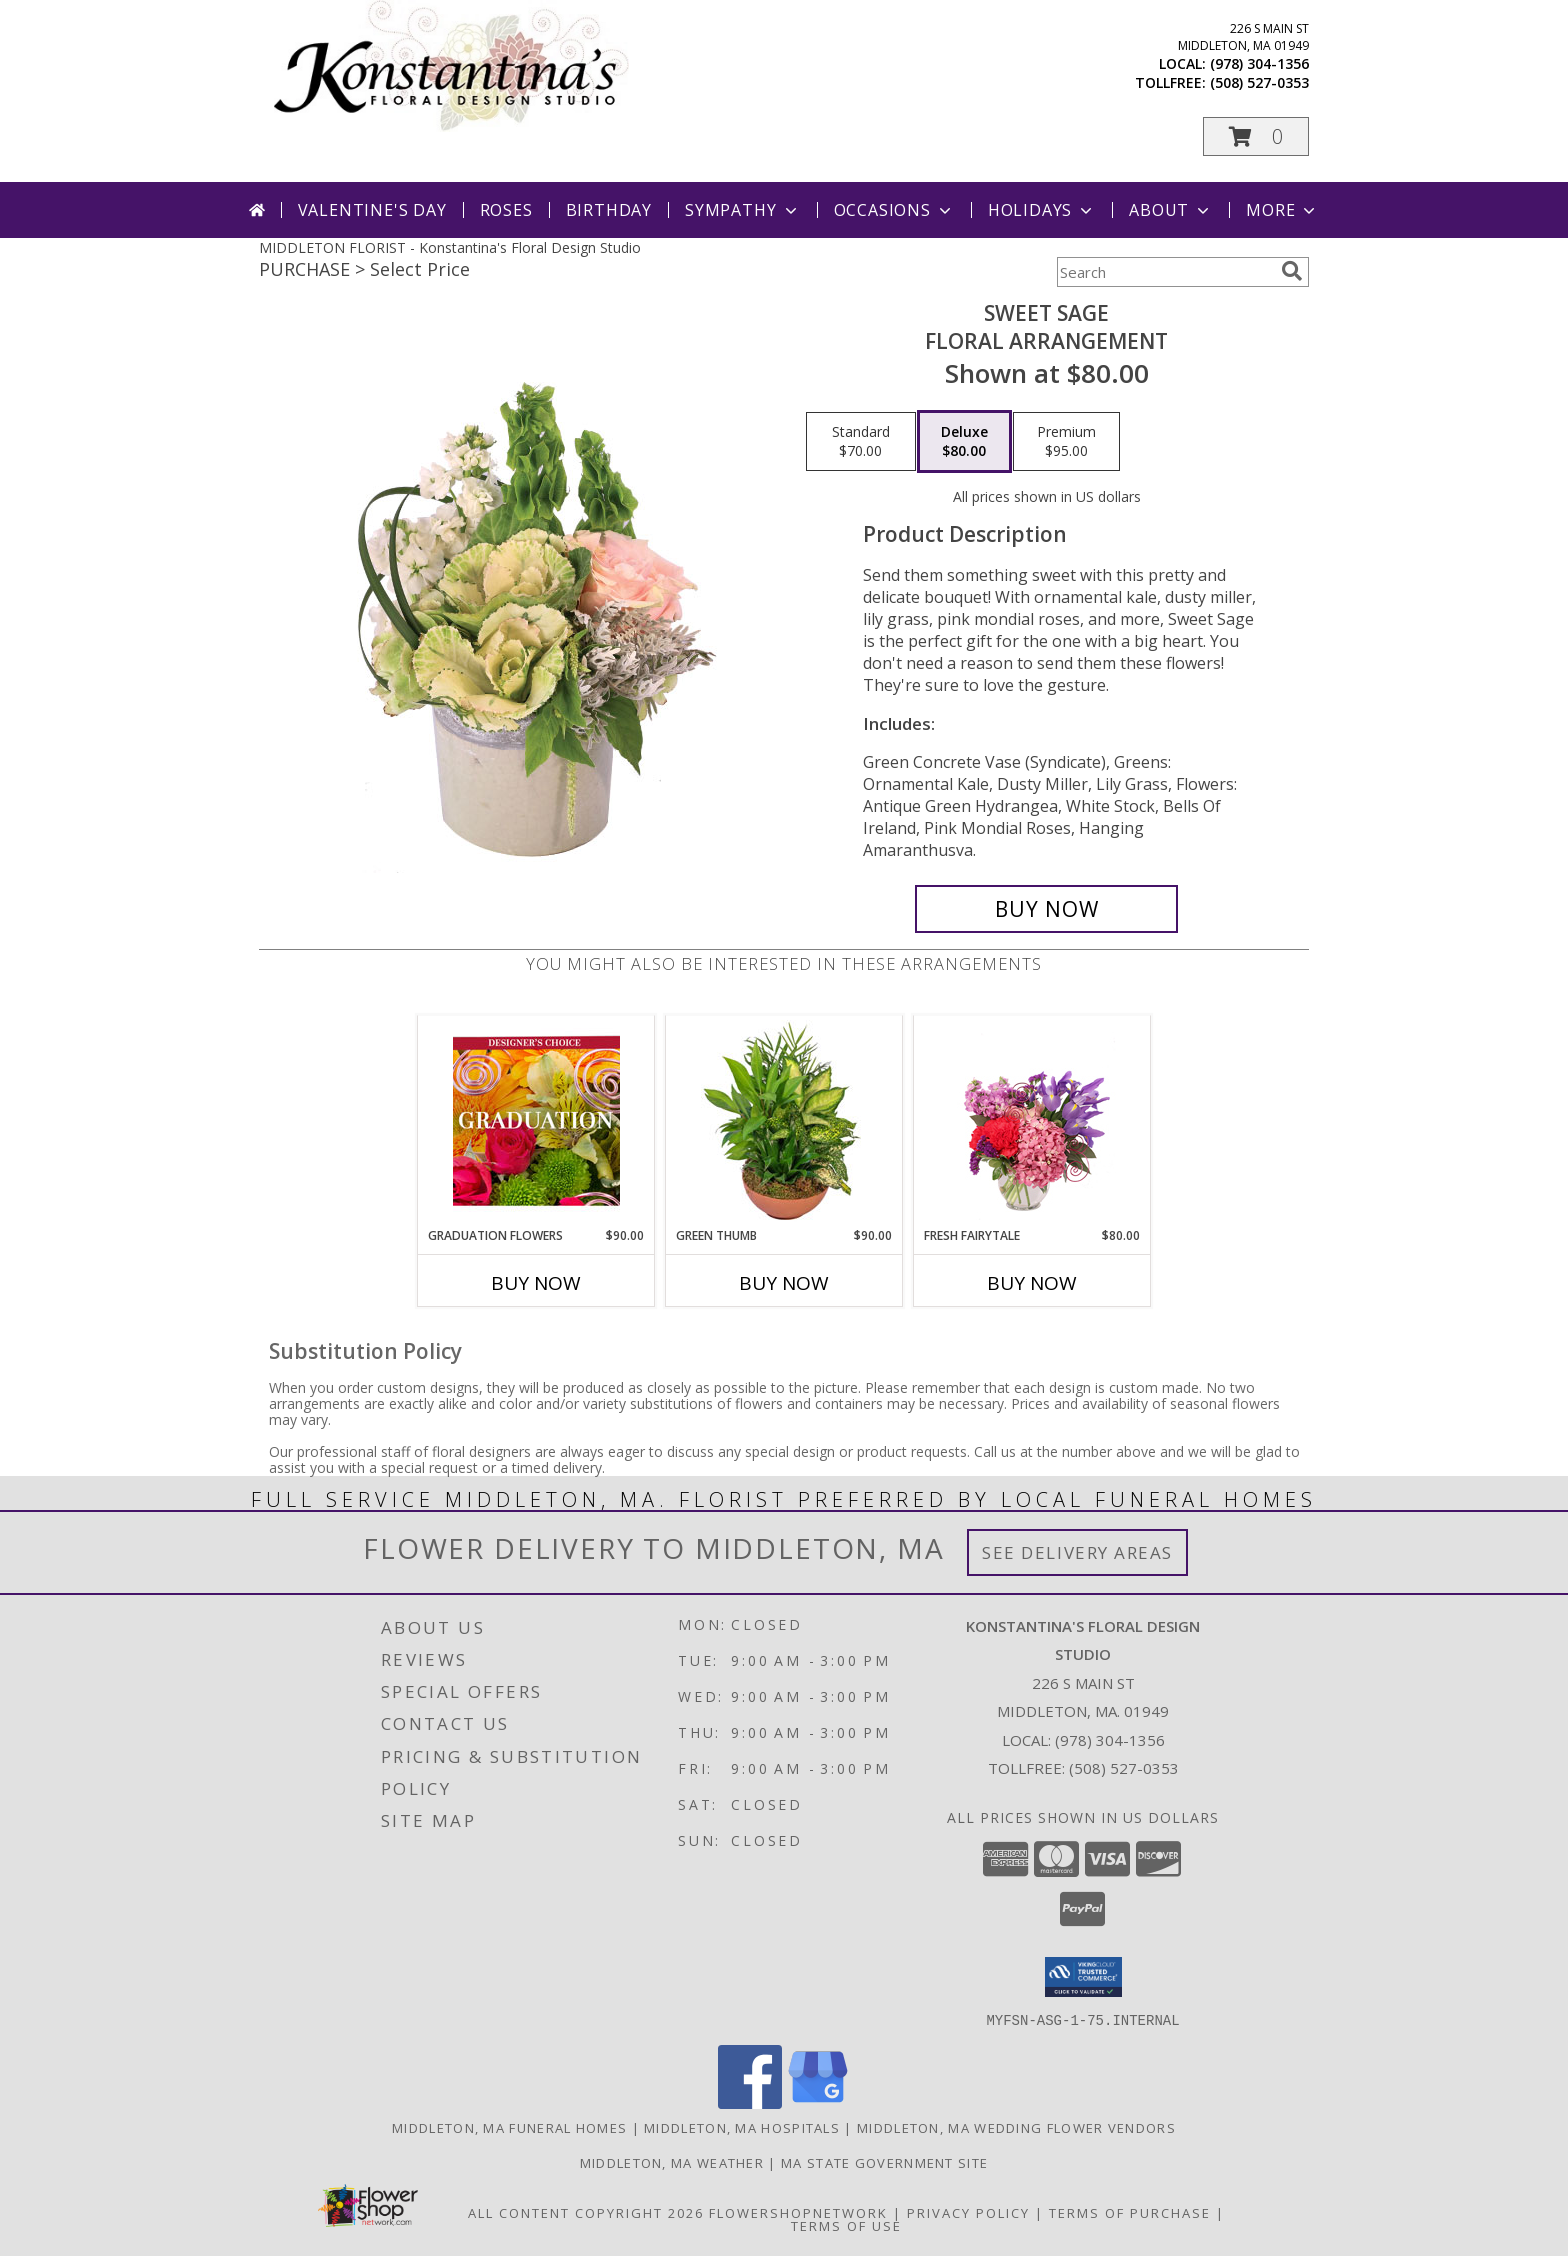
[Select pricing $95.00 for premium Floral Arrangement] (1066, 442)
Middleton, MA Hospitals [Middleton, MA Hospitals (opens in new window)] (742, 2127)
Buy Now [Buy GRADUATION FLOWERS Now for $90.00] (536, 1283)
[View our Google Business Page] (818, 2102)
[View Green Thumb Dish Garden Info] (784, 1121)
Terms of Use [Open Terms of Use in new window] (846, 2225)
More (1282, 210)
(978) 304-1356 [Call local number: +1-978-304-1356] (1259, 63)
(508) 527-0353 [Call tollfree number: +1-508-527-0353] (1259, 82)
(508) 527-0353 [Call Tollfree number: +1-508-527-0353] (1124, 1768)
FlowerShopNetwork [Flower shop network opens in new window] (798, 2212)
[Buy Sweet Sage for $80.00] (1046, 909)
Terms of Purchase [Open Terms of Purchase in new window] (1130, 2212)
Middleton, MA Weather (672, 2162)
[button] (1256, 136)
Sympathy (742, 210)
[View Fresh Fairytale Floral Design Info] (1032, 1121)
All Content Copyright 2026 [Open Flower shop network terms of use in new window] (586, 2212)
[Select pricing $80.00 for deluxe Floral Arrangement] (964, 442)
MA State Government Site (884, 2162)
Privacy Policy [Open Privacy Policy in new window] (968, 2212)
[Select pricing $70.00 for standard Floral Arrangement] (861, 442)
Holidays (1042, 210)
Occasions (894, 210)
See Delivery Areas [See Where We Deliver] (1077, 1552)
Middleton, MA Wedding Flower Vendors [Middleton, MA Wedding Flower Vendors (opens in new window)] (1016, 2127)
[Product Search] (1165, 272)
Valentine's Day (372, 210)
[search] (1292, 271)
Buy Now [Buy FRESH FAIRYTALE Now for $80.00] (1032, 1283)
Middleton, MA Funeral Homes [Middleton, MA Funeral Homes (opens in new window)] (509, 2127)
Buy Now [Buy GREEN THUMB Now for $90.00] (784, 1283)
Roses (506, 210)
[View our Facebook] (750, 2102)
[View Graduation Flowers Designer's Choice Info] (536, 1121)
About (1171, 210)
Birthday (609, 210)
